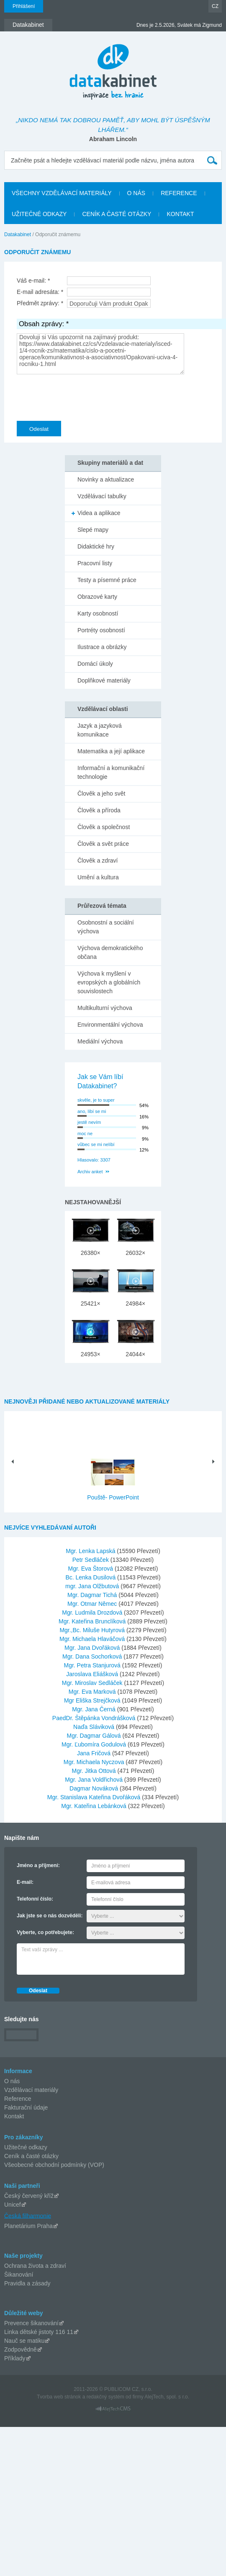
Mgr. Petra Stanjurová (93, 1665)
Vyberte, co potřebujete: (45, 1932)
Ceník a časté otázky (31, 2156)
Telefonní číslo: (35, 1899)
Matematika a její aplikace (111, 751)
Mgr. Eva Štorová (91, 1568)
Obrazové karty (97, 596)
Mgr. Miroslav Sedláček (93, 1683)
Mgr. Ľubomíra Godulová (95, 1744)
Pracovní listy (94, 563)
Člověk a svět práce (103, 843)
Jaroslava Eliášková (93, 1674)
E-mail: (25, 1882)
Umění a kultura (98, 877)
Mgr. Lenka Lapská (91, 1551)
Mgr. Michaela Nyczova (95, 1762)
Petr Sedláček (91, 1559)
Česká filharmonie (27, 2215)
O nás (12, 2081)
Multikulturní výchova (104, 1008)
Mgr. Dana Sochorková (92, 1656)
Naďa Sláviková (94, 1726)
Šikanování (18, 2274)
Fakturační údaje (26, 2107)
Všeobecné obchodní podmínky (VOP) (54, 2164)
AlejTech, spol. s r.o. (166, 2397)
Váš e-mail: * (33, 280)
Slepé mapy (92, 529)
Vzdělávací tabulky (101, 496)
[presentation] (80, 395)
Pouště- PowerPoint (113, 1497)
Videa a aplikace (98, 513)
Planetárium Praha (28, 2226)
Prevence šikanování (31, 2323)
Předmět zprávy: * (40, 303)
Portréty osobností (101, 630)
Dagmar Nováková (94, 1788)
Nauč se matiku (24, 2340)
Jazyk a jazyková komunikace (99, 730)
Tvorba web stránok (59, 2397)
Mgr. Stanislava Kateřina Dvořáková (94, 1797)
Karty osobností (97, 613)
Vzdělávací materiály (31, 2090)
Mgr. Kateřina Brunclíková (93, 1621)
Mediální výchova (100, 1041)
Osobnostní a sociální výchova (105, 927)
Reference (17, 2098)
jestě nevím (89, 1122)
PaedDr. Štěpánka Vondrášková (94, 1718)
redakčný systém (105, 2397)
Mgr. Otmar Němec (92, 1603)
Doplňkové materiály (104, 680)
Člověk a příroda (99, 810)
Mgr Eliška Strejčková (93, 1700)
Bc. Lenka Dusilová (91, 1577)
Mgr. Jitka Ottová (95, 1770)
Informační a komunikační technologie (110, 772)
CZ (215, 6)
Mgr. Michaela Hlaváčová (92, 1639)
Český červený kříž (29, 2195)
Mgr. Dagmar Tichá (92, 1595)
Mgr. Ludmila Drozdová (93, 1612)
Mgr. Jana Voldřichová (94, 1779)
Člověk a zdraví (97, 860)
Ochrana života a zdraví (35, 2265)
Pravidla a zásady (27, 2283)
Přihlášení (24, 6)
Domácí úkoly (95, 663)
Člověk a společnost (103, 827)
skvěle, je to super (96, 1100)
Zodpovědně (20, 2349)
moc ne (84, 1133)
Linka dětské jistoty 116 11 (38, 2332)
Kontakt (14, 2116)
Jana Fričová (94, 1753)
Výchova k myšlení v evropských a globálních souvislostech (108, 982)
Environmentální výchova (110, 1024)
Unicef (12, 2204)
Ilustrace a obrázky (102, 647)
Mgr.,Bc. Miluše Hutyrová (92, 1630)
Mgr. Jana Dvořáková (92, 1647)
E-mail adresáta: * (40, 292)
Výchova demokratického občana (110, 952)
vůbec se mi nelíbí (96, 1144)
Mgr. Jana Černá (94, 1709)
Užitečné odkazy (25, 2147)
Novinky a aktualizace (105, 479)
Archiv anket (90, 1171)
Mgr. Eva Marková (93, 1691)
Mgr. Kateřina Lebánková (94, 1806)
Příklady (15, 2358)
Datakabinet (17, 234)
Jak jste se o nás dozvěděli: (49, 1916)
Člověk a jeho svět (101, 793)
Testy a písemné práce (106, 580)
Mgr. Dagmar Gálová (95, 1735)
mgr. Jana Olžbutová (93, 1586)
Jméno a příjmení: (38, 1865)
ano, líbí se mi (91, 1111)
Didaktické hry (95, 546)
